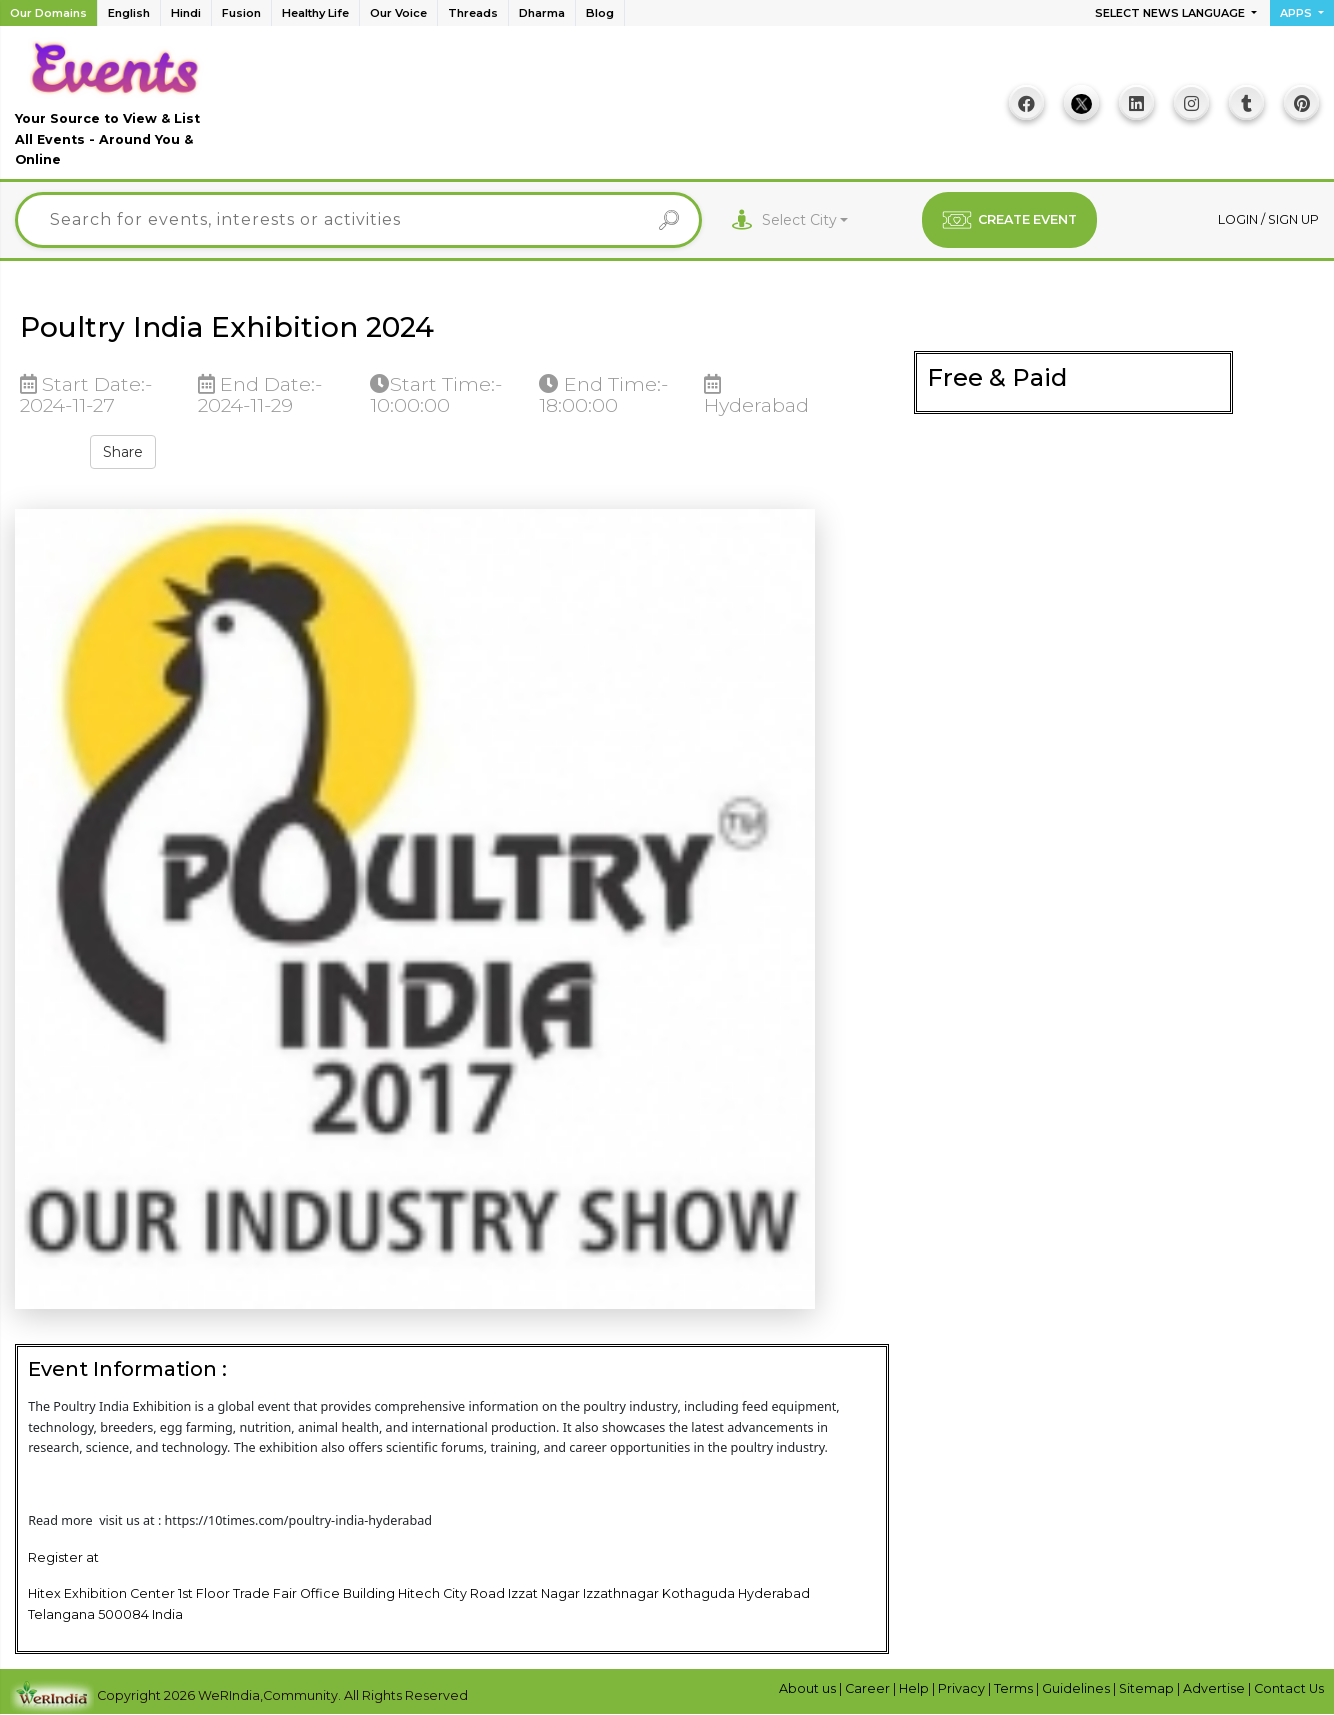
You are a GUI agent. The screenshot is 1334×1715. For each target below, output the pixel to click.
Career (869, 1688)
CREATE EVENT (1009, 220)
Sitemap (1148, 1688)
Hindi (186, 13)
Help (915, 1688)
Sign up (1293, 219)
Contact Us (1289, 1688)
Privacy (963, 1688)
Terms (1015, 1688)
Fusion (241, 13)
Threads (473, 13)
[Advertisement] (605, 110)
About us (809, 1688)
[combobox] (805, 220)
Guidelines (1077, 1688)
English (129, 13)
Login (1239, 219)
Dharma (542, 13)
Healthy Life (315, 13)
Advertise (1215, 1688)
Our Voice (398, 13)
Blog (600, 13)
